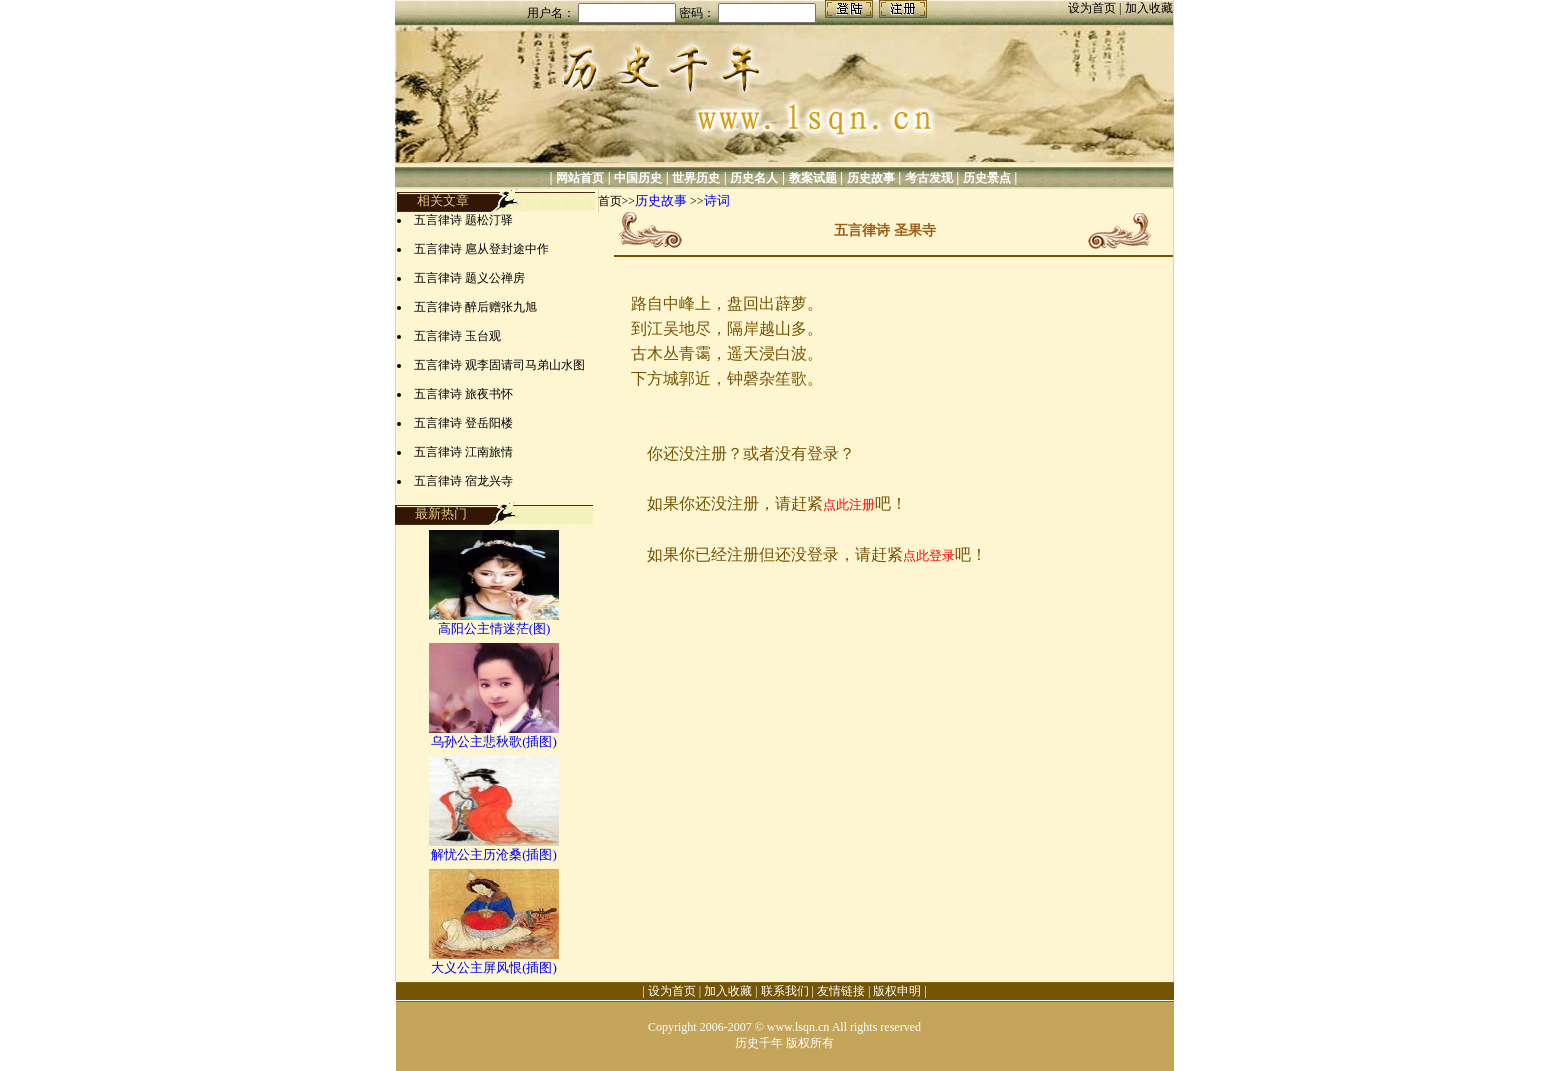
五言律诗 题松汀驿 (463, 220)
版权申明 (897, 991)
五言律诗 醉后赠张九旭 (475, 307)
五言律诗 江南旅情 (463, 452)
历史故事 (871, 178)
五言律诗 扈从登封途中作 (481, 249)
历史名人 (754, 178)
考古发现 (929, 178)
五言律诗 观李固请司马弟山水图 (499, 365)
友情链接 (841, 991)
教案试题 (813, 178)
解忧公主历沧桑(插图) (494, 854)
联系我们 (785, 991)
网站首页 (580, 178)
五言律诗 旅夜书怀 (463, 394)
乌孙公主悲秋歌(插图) (494, 741)
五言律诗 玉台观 (457, 336)
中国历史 (638, 178)
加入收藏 (1149, 8)
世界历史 (696, 178)
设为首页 (1093, 8)
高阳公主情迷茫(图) (494, 628)
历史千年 (759, 1043)
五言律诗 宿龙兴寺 (463, 481)
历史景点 (987, 178)
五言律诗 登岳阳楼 (463, 423)
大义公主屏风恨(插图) (494, 967)
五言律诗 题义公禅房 (469, 278)
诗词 (717, 200)
